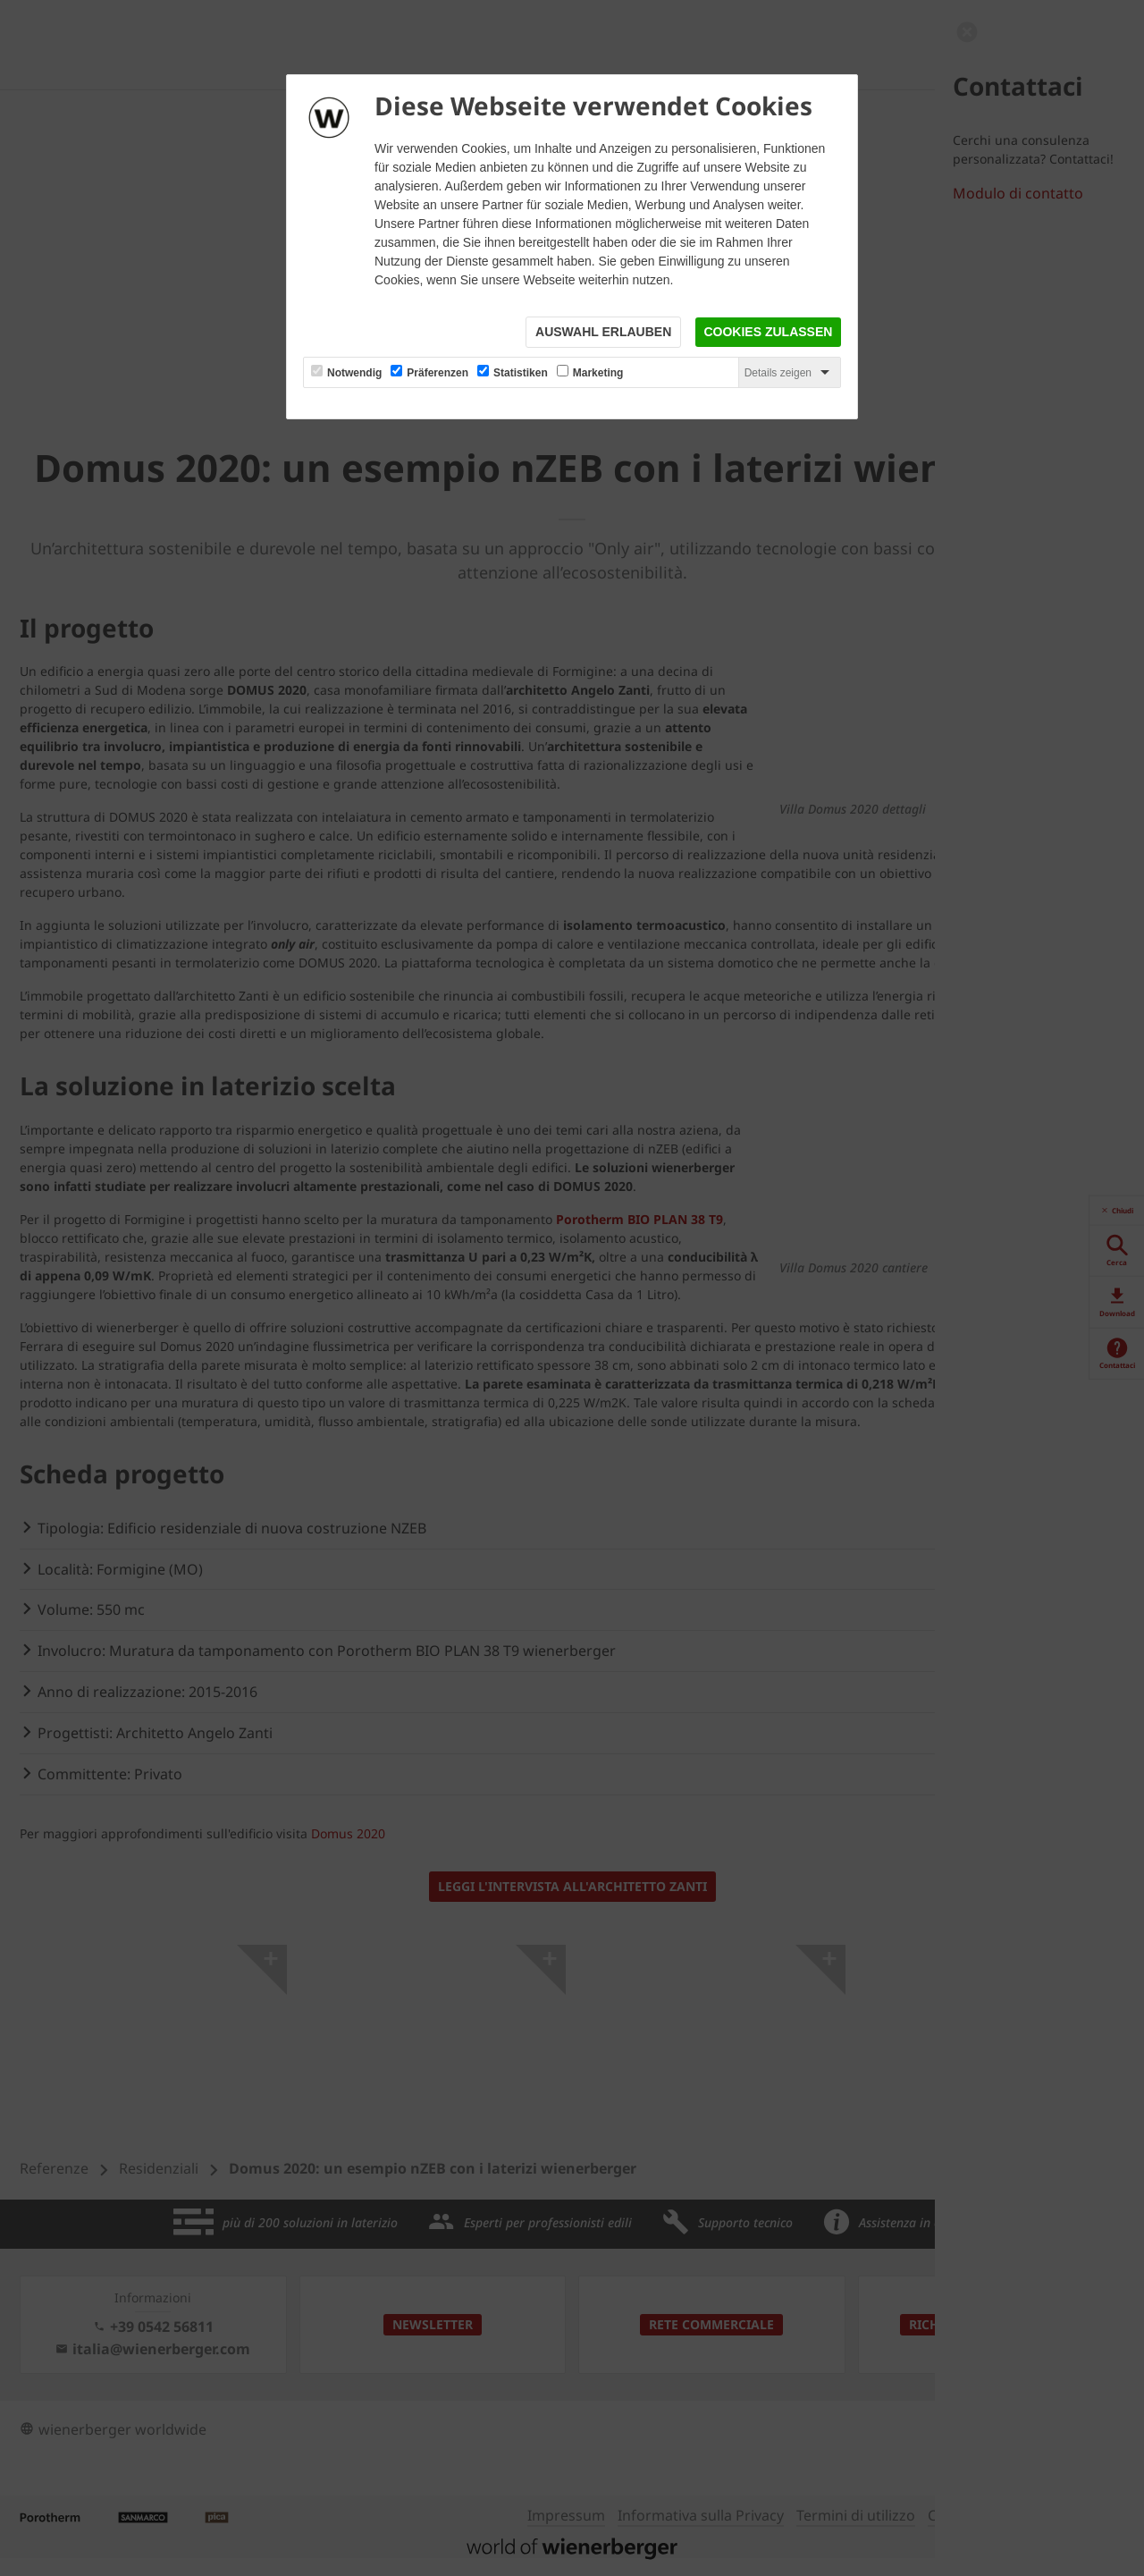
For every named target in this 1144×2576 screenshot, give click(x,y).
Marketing (598, 373)
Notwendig (354, 373)
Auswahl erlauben (602, 332)
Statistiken (520, 373)
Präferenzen (437, 373)
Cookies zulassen (767, 332)
